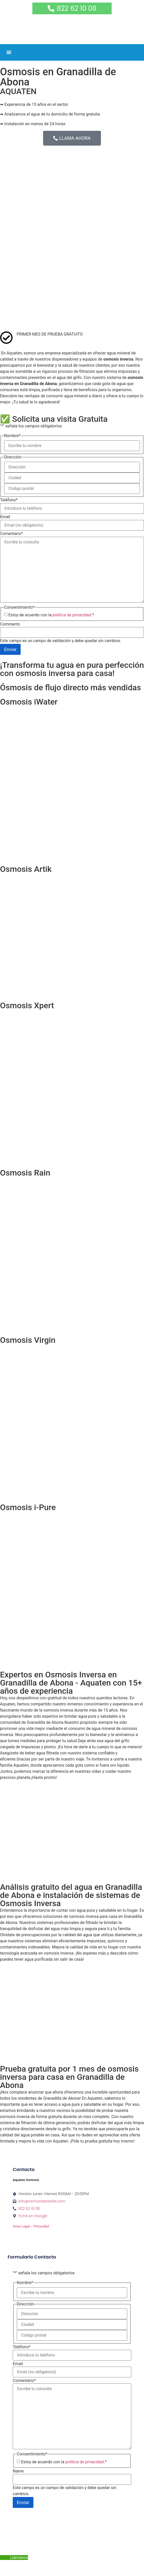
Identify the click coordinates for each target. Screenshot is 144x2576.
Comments (10, 624)
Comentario (11, 534)
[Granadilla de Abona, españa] (72, 2010)
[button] (9, 52)
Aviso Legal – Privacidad (31, 2226)
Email (5, 517)
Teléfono (9, 500)
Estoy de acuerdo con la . (51, 615)
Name (18, 2471)
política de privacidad (72, 615)
